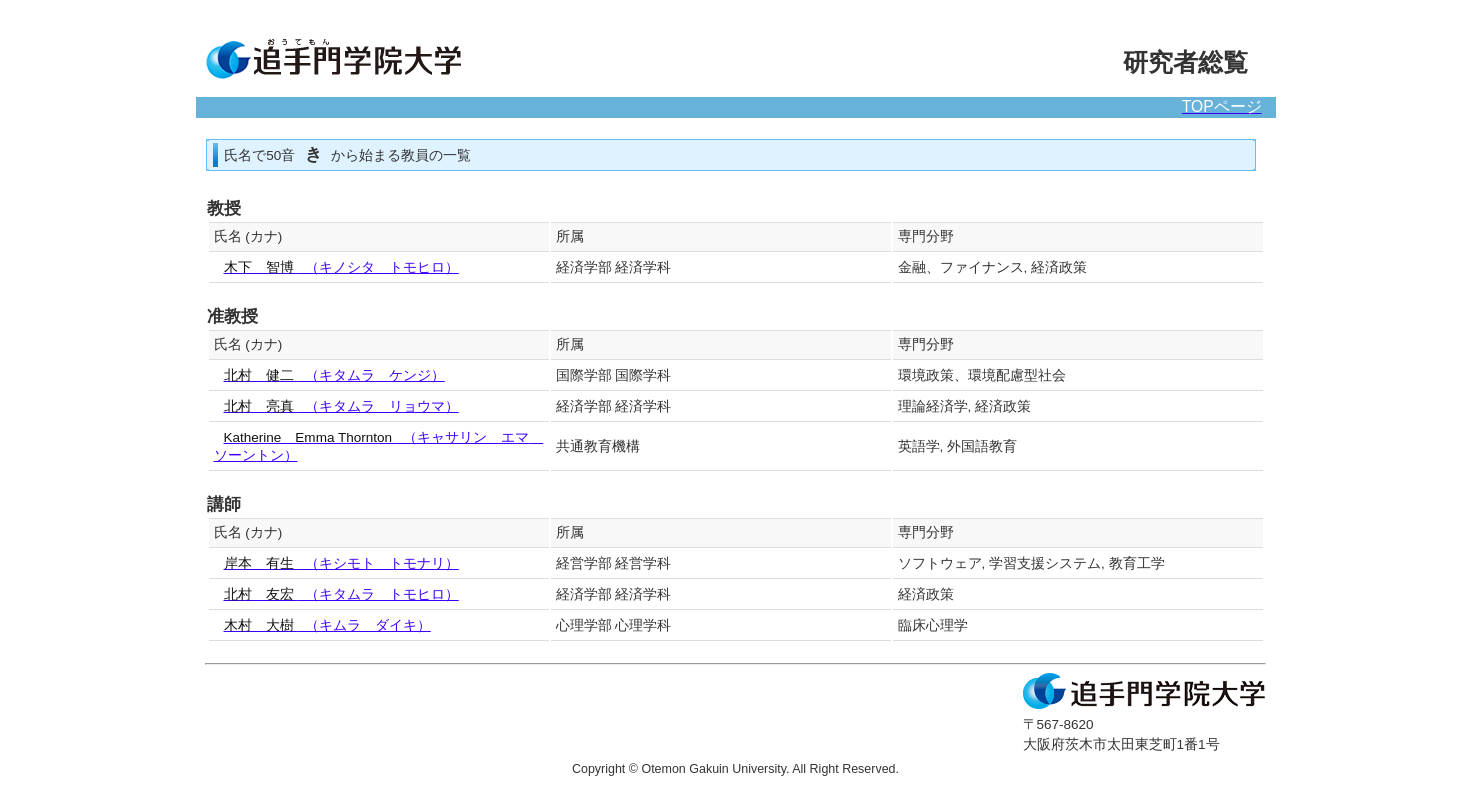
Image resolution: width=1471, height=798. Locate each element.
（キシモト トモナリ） (341, 563)
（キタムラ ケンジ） (334, 375)
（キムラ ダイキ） (327, 625)
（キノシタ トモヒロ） (341, 267)
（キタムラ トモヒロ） (341, 594)
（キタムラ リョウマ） (341, 406)
